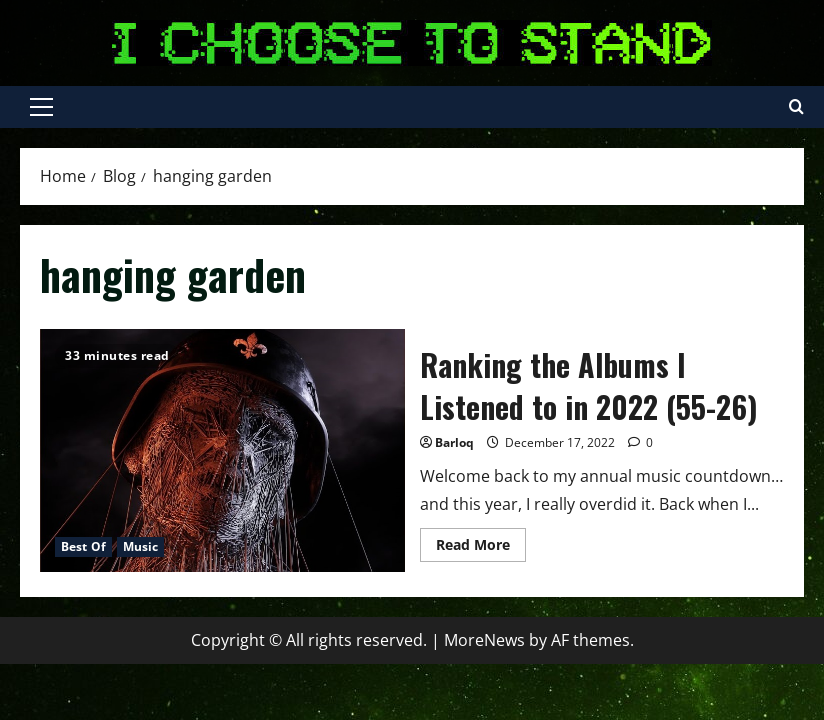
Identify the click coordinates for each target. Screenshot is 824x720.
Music (141, 546)
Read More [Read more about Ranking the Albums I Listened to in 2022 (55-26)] (481, 548)
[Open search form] (796, 107)
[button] (41, 107)
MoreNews (484, 640)
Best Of (83, 546)
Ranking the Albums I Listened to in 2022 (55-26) (222, 450)
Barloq (454, 442)
